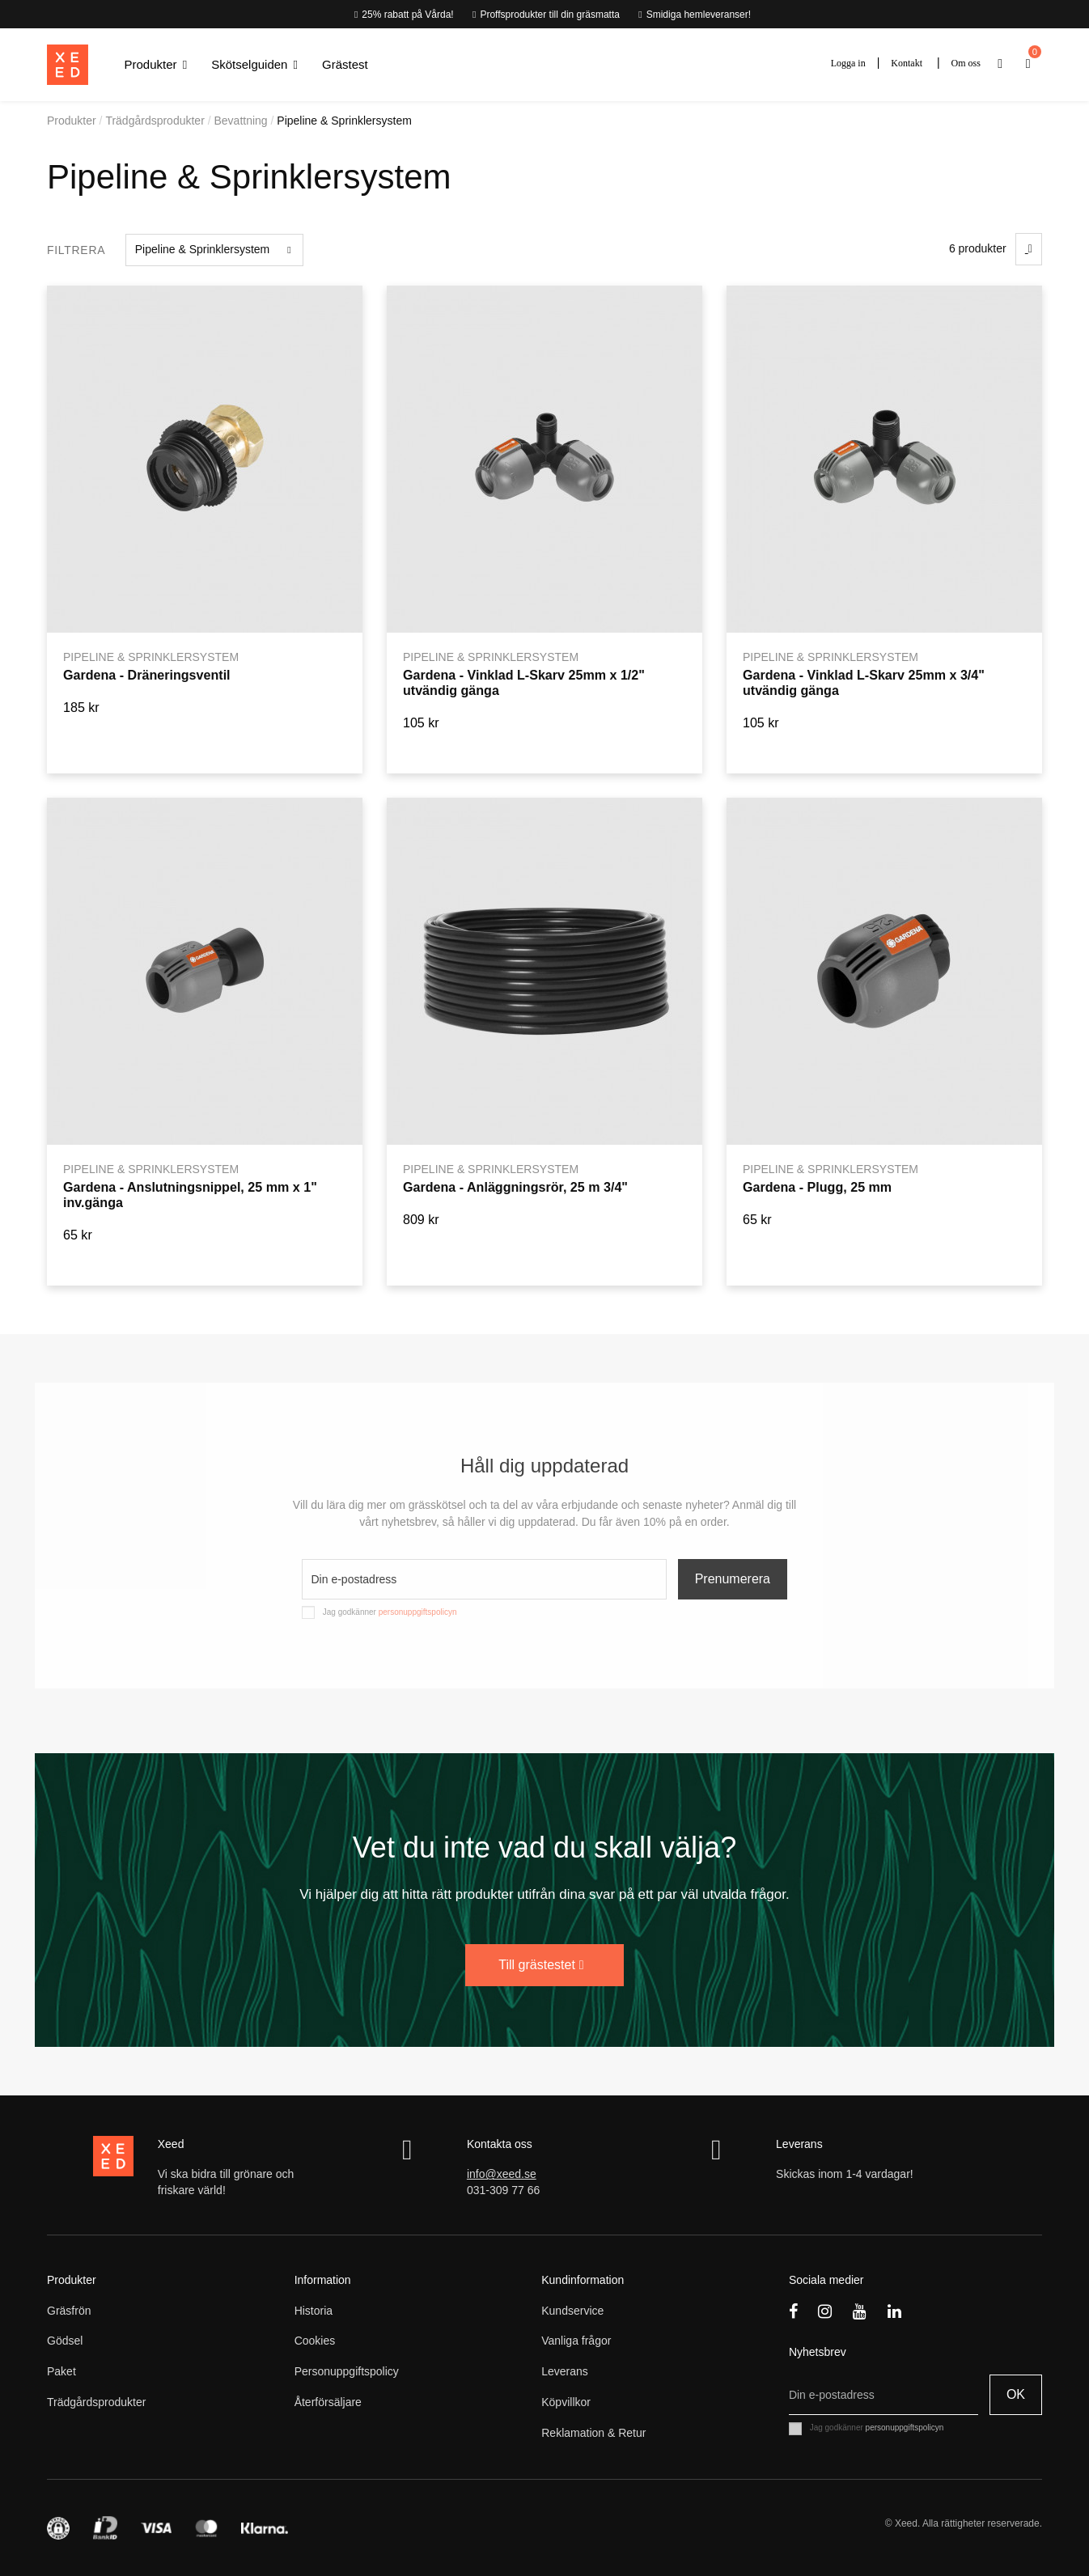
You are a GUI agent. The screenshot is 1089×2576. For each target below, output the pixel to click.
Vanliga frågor (576, 2340)
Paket (61, 2371)
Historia (313, 2310)
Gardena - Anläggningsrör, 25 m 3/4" (515, 1187)
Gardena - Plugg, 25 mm (817, 1187)
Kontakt (906, 63)
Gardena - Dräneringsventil (147, 674)
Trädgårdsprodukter (96, 2402)
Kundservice (572, 2310)
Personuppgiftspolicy (346, 2371)
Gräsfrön (69, 2310)
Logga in (848, 63)
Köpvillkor (566, 2402)
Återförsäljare (328, 2402)
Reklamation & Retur (593, 2432)
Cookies (315, 2340)
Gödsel (65, 2340)
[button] (156, 64)
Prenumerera (732, 1579)
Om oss (966, 63)
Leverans (564, 2371)
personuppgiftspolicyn (418, 1612)
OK (1015, 2394)
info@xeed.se (501, 2173)
